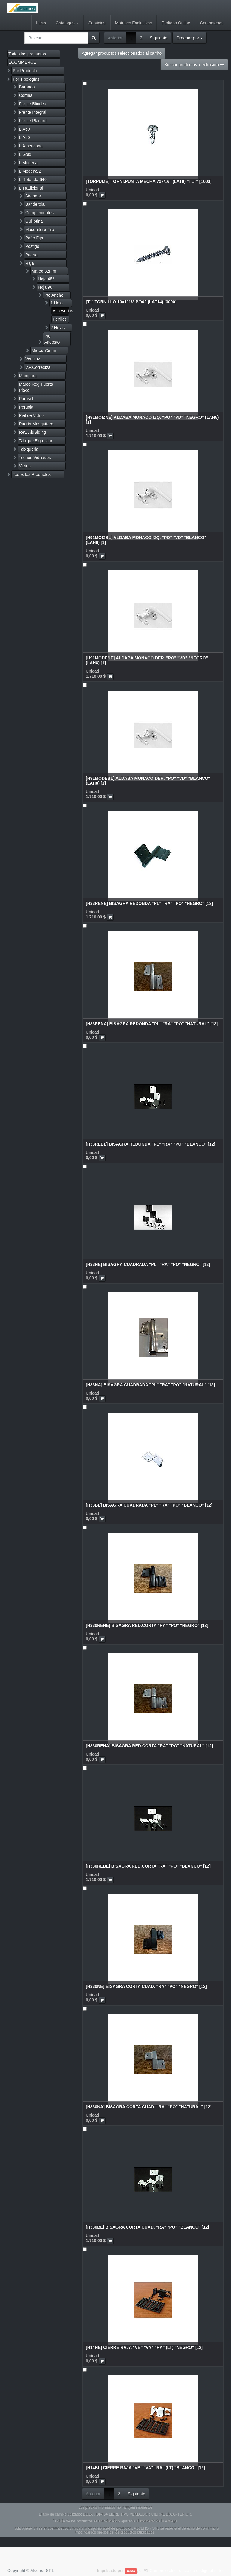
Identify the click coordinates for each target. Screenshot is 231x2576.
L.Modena (28, 162)
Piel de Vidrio (31, 415)
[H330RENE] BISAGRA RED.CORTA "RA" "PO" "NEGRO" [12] (147, 1625)
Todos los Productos (32, 474)
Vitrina (25, 466)
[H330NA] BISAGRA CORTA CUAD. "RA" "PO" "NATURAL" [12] (149, 2106)
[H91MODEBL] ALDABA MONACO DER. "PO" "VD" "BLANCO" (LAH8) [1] (148, 780)
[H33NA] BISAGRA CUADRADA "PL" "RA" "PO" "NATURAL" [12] (150, 1384)
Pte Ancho (53, 295)
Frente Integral (32, 112)
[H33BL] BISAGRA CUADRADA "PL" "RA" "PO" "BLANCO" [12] (149, 1505)
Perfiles (60, 319)
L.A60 (24, 129)
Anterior (115, 37)
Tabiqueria (28, 449)
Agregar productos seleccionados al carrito (122, 53)
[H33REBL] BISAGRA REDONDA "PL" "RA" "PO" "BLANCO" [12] (150, 1144)
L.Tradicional (31, 188)
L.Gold (25, 154)
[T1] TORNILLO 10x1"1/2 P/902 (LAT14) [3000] (131, 301)
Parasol (26, 398)
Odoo (131, 2571)
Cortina (25, 95)
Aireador (33, 195)
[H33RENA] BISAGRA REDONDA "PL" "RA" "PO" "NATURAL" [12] (152, 1023)
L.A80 (24, 137)
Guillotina (34, 221)
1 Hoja (57, 303)
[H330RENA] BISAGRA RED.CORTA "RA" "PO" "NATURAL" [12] (149, 1745)
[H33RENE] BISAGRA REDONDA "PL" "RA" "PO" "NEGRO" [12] (149, 903)
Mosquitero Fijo (39, 229)
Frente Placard (33, 120)
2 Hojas (58, 327)
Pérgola (26, 407)
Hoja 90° (46, 287)
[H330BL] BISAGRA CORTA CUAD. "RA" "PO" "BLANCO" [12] (147, 2227)
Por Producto (25, 70)
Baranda (27, 87)
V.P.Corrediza (38, 367)
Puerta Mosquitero (36, 423)
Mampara (28, 375)
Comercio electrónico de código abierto (186, 2570)
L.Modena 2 (30, 171)
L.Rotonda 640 (33, 179)
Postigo (32, 246)
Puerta (31, 254)
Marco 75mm (44, 350)
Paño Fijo (34, 238)
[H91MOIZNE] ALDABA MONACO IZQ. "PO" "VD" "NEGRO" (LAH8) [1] (152, 419)
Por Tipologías (26, 79)
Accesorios (61, 310)
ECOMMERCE (22, 62)
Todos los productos (27, 53)
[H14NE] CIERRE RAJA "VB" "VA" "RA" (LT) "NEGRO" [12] (144, 2347)
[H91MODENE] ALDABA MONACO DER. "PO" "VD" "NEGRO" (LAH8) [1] (147, 660)
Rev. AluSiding (32, 432)
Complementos (39, 212)
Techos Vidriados (35, 457)
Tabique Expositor (35, 440)
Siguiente (158, 37)
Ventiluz (32, 358)
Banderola (35, 204)
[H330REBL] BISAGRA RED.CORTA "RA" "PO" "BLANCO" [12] (148, 1866)
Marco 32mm (44, 271)
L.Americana (31, 145)
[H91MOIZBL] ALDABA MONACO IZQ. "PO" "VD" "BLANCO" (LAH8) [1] (146, 540)
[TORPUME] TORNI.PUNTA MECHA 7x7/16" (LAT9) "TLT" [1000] (148, 181)
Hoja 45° (46, 278)
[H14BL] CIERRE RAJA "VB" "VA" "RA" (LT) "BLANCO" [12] (145, 2467)
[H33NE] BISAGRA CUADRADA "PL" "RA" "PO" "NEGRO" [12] (148, 1264)
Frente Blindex (32, 103)
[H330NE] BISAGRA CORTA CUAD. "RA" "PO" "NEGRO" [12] (146, 1986)
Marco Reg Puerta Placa (36, 387)
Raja (29, 263)
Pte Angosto (52, 339)
